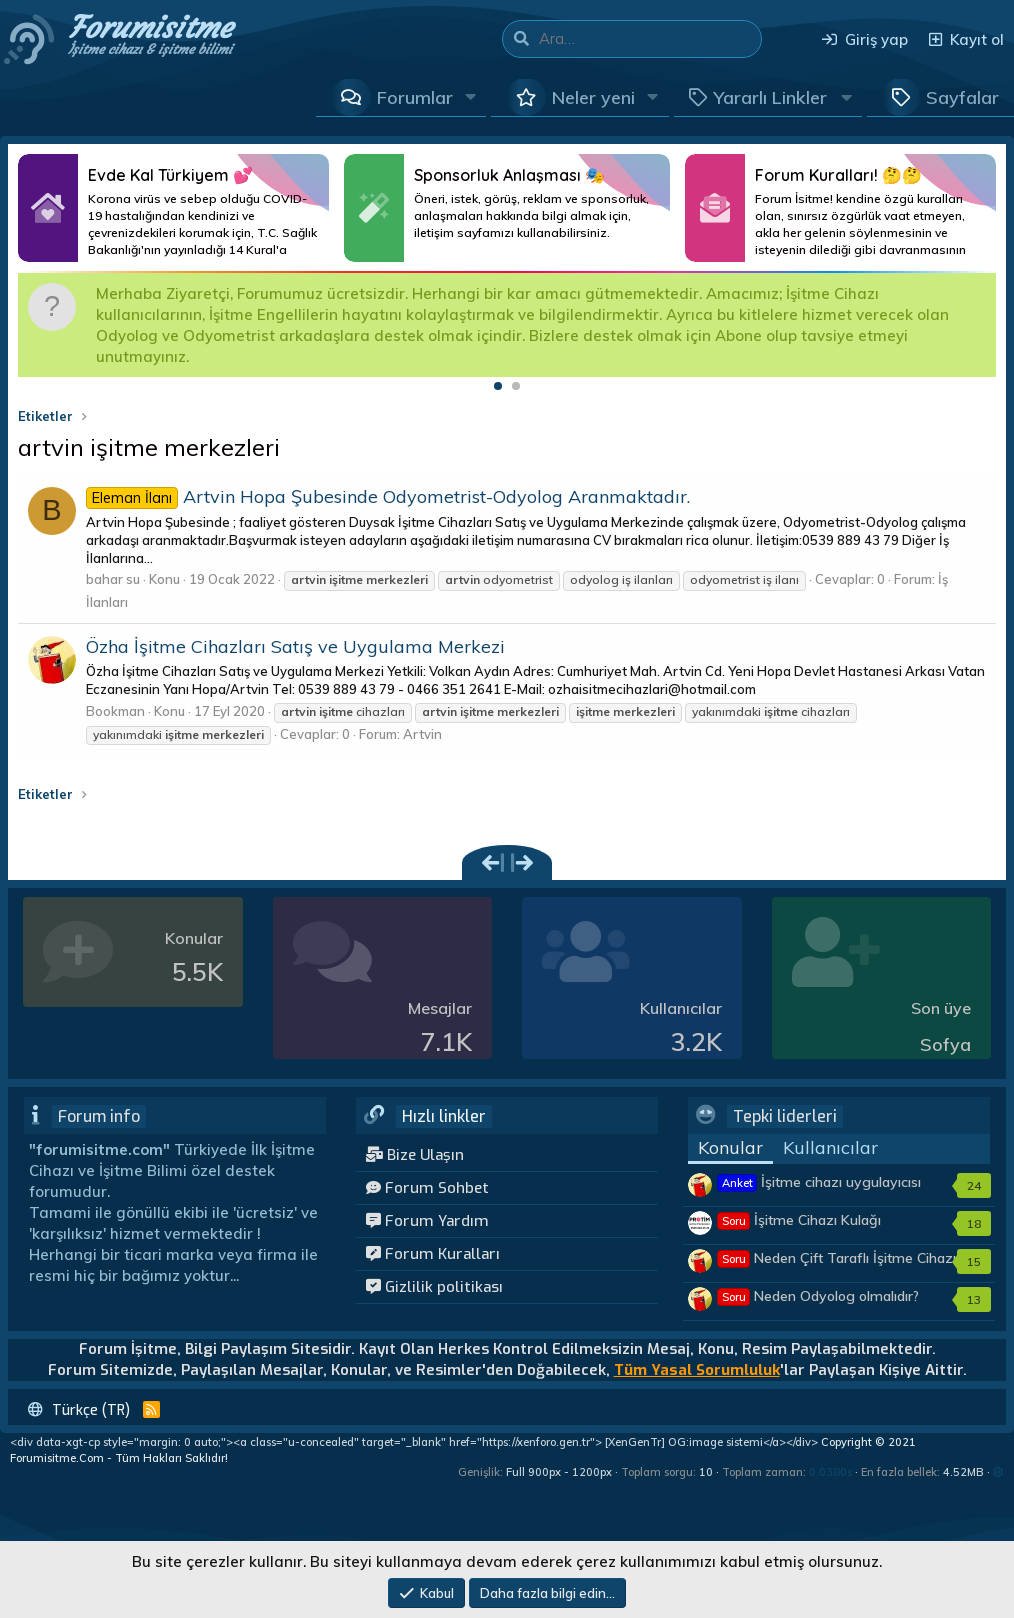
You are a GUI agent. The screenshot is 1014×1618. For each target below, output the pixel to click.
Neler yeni (593, 97)
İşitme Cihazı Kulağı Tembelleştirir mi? (799, 1230)
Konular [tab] (730, 1147)
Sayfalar (962, 97)
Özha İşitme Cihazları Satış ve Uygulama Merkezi (295, 646)
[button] (471, 97)
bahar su (113, 579)
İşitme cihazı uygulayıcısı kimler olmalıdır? (819, 1192)
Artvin (422, 734)
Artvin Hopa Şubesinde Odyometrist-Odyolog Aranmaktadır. (388, 496)
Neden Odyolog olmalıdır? (818, 1296)
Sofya (945, 1044)
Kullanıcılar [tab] (830, 1147)
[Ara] (650, 39)
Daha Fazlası (173, 208)
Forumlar (415, 97)
